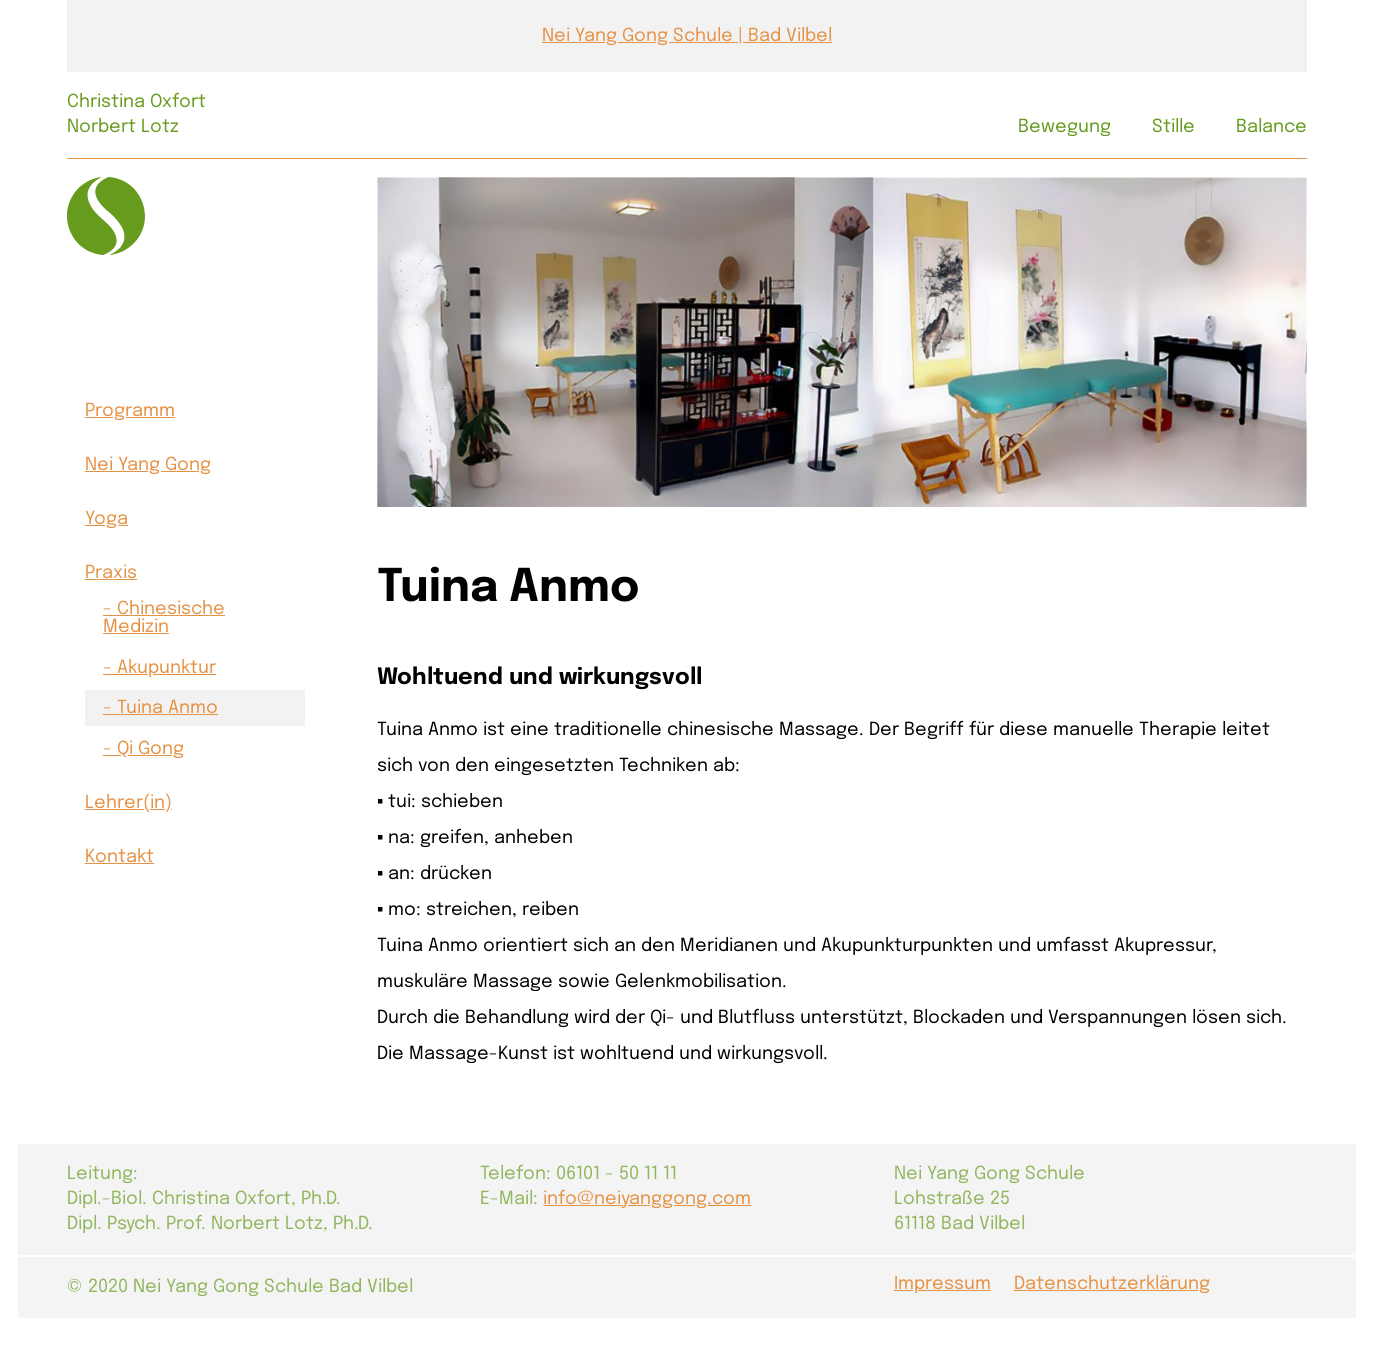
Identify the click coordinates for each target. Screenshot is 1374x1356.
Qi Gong (150, 749)
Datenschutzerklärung (1112, 1284)
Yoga (106, 519)
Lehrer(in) (128, 803)
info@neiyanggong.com (647, 1199)
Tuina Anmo (167, 708)
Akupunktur (166, 668)
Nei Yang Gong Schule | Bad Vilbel (687, 36)
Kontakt (119, 857)
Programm (130, 411)
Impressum (942, 1284)
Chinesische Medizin (164, 618)
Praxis (111, 573)
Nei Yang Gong (148, 465)
